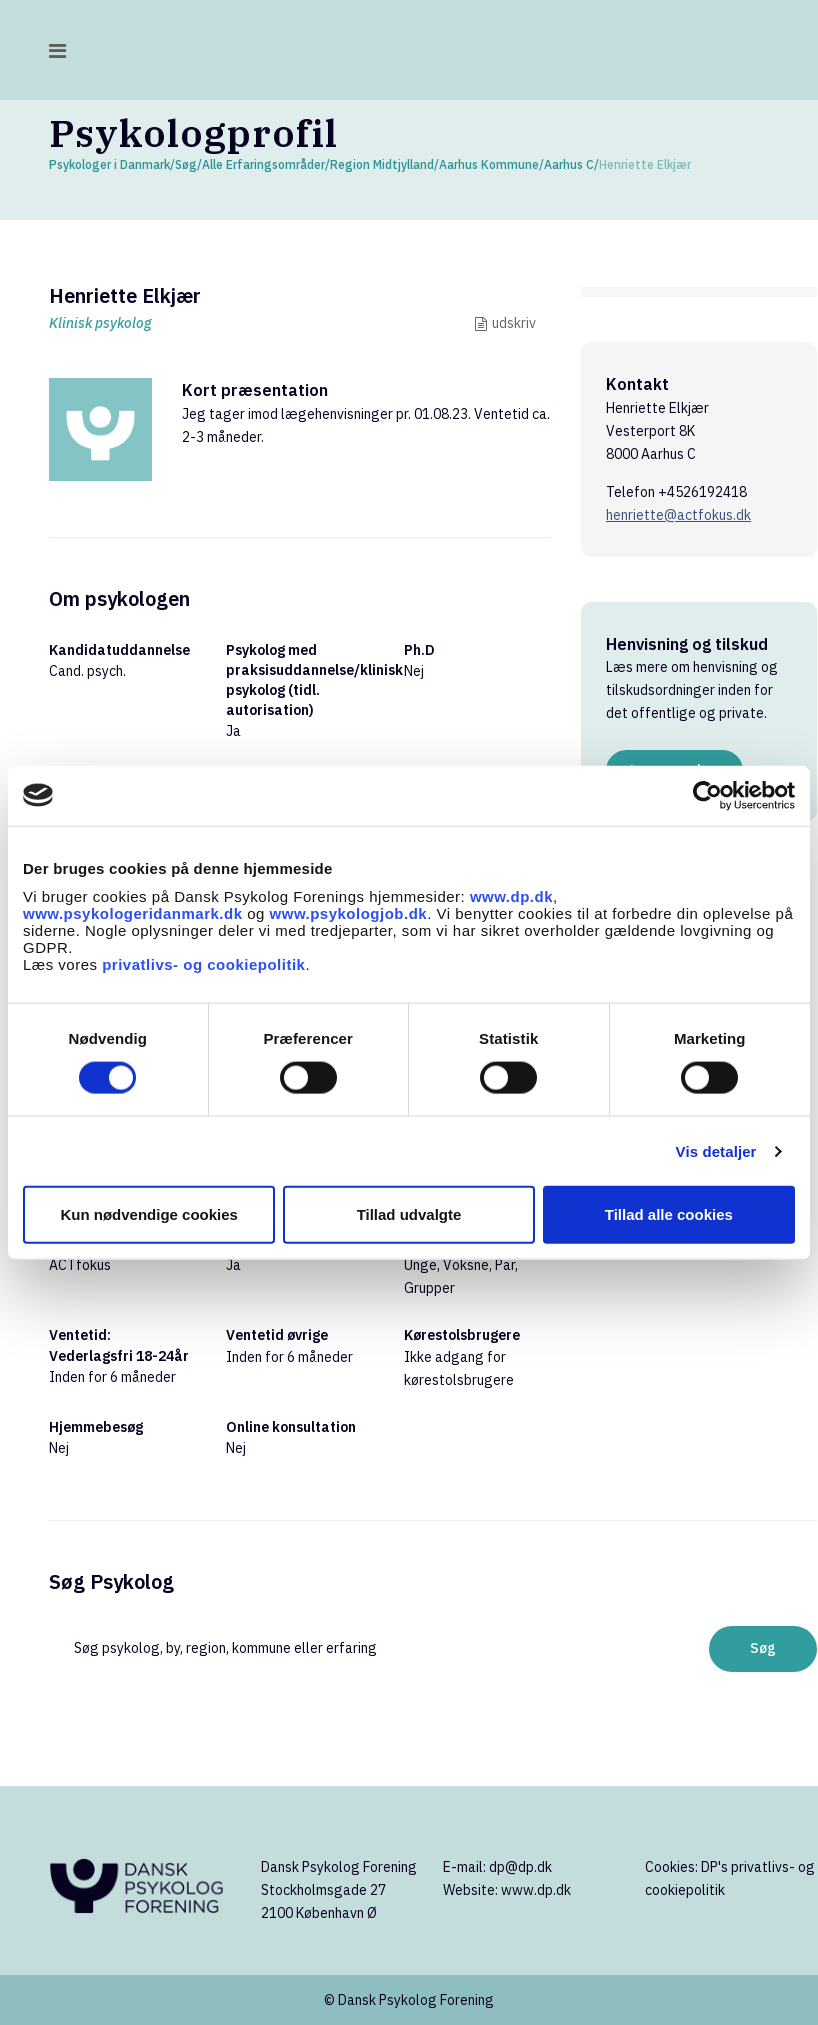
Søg (186, 164)
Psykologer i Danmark (109, 164)
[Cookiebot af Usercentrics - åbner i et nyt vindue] (707, 795)
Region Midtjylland (382, 164)
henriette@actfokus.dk (678, 515)
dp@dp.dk (520, 1867)
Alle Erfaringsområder (263, 164)
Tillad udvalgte (409, 1214)
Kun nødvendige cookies (149, 1214)
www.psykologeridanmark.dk (133, 913)
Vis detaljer (716, 1150)
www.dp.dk (511, 896)
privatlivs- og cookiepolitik (203, 964)
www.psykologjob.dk (349, 913)
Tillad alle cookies (669, 1214)
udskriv (514, 323)
